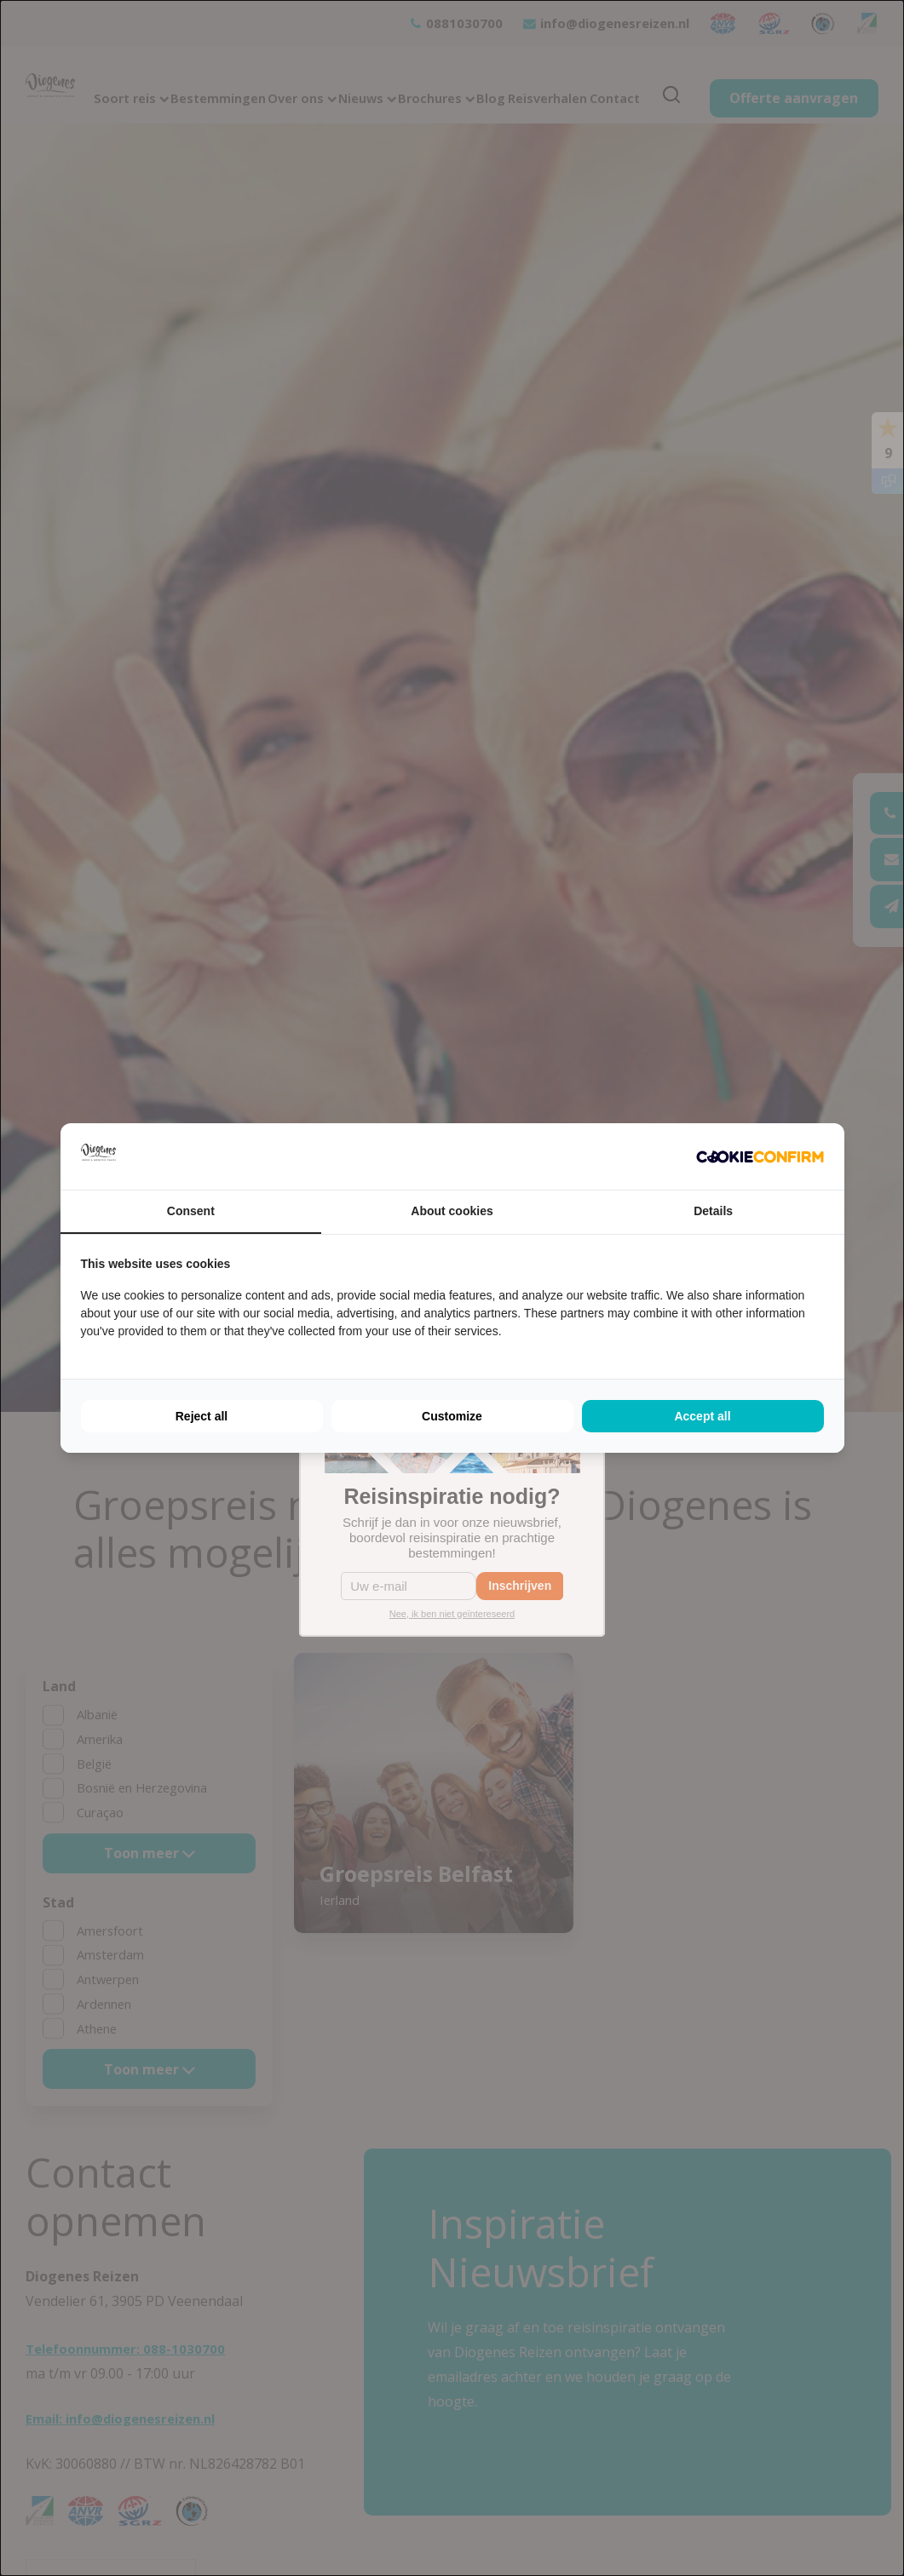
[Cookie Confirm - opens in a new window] (760, 1157)
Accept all (702, 1416)
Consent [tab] (191, 1211)
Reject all (201, 1416)
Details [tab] (713, 1211)
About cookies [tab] (451, 1211)
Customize (452, 1416)
